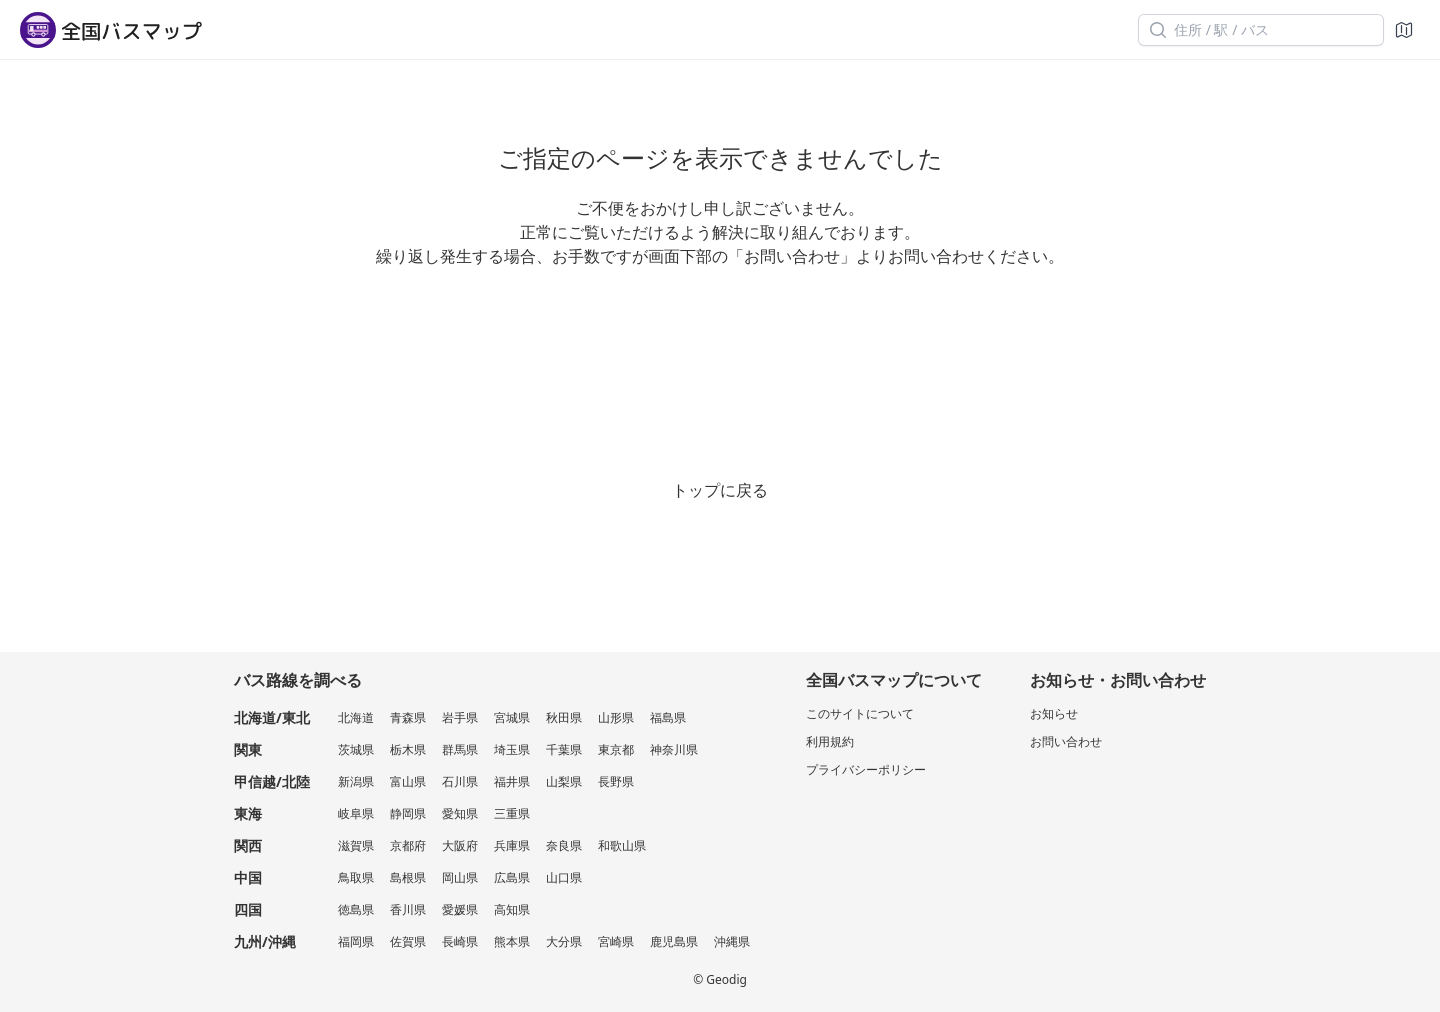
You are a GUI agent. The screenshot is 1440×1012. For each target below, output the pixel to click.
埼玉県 (512, 749)
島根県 (408, 877)
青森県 (408, 717)
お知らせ (1054, 713)
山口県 (564, 877)
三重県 (512, 813)
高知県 (512, 909)
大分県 (564, 941)
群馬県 (460, 749)
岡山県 (460, 877)
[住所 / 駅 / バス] (1261, 30)
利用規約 (830, 741)
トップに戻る (720, 490)
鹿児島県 (674, 941)
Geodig (726, 979)
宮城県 (512, 717)
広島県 (512, 877)
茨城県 (356, 749)
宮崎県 (616, 941)
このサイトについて (860, 713)
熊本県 (512, 941)
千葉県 (564, 749)
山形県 (616, 717)
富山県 (408, 781)
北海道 (356, 717)
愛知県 (460, 813)
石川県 (460, 781)
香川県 (408, 909)
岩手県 (460, 717)
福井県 (512, 781)
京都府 (408, 845)
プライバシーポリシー (866, 769)
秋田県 (564, 717)
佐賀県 (408, 941)
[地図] (1404, 30)
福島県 (668, 717)
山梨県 (564, 781)
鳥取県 (356, 877)
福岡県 (356, 941)
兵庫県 (512, 845)
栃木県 (408, 749)
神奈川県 (674, 749)
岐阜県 (356, 813)
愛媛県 (460, 909)
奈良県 (564, 845)
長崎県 (460, 941)
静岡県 (408, 813)
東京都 (616, 749)
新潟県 (356, 781)
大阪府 (460, 845)
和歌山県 (622, 845)
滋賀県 (356, 845)
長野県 (616, 781)
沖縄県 (732, 941)
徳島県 (356, 909)
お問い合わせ (1066, 741)
